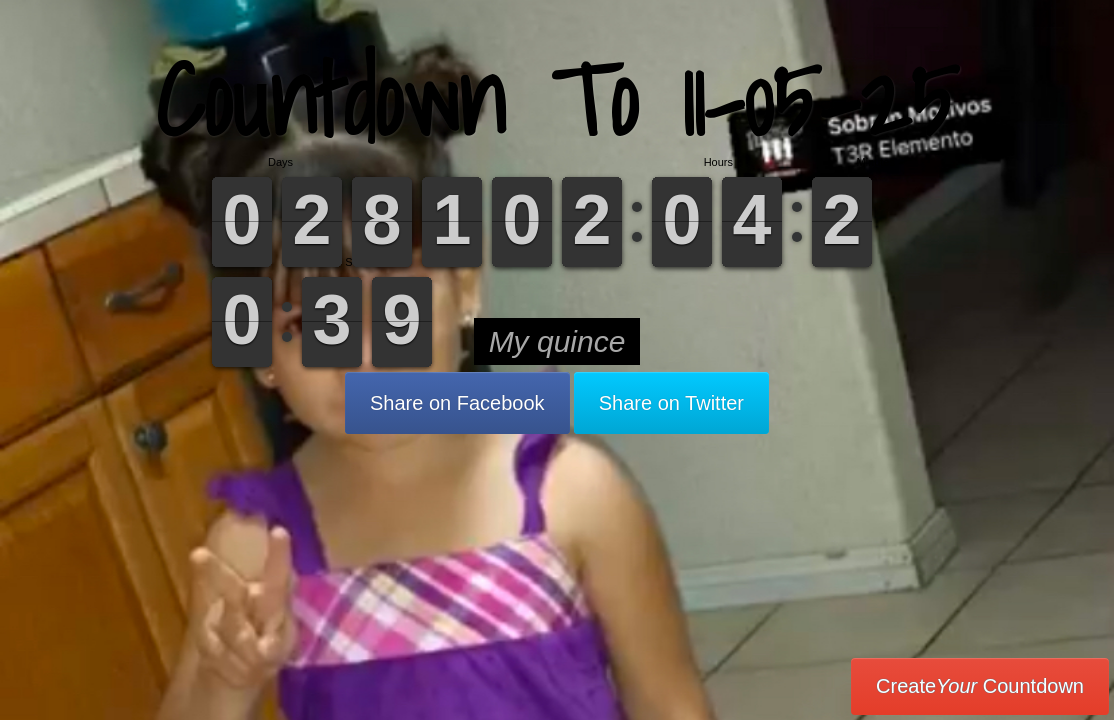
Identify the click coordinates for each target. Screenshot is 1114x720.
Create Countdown (980, 686)
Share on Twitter (671, 403)
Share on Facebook (457, 403)
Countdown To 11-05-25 (557, 99)
